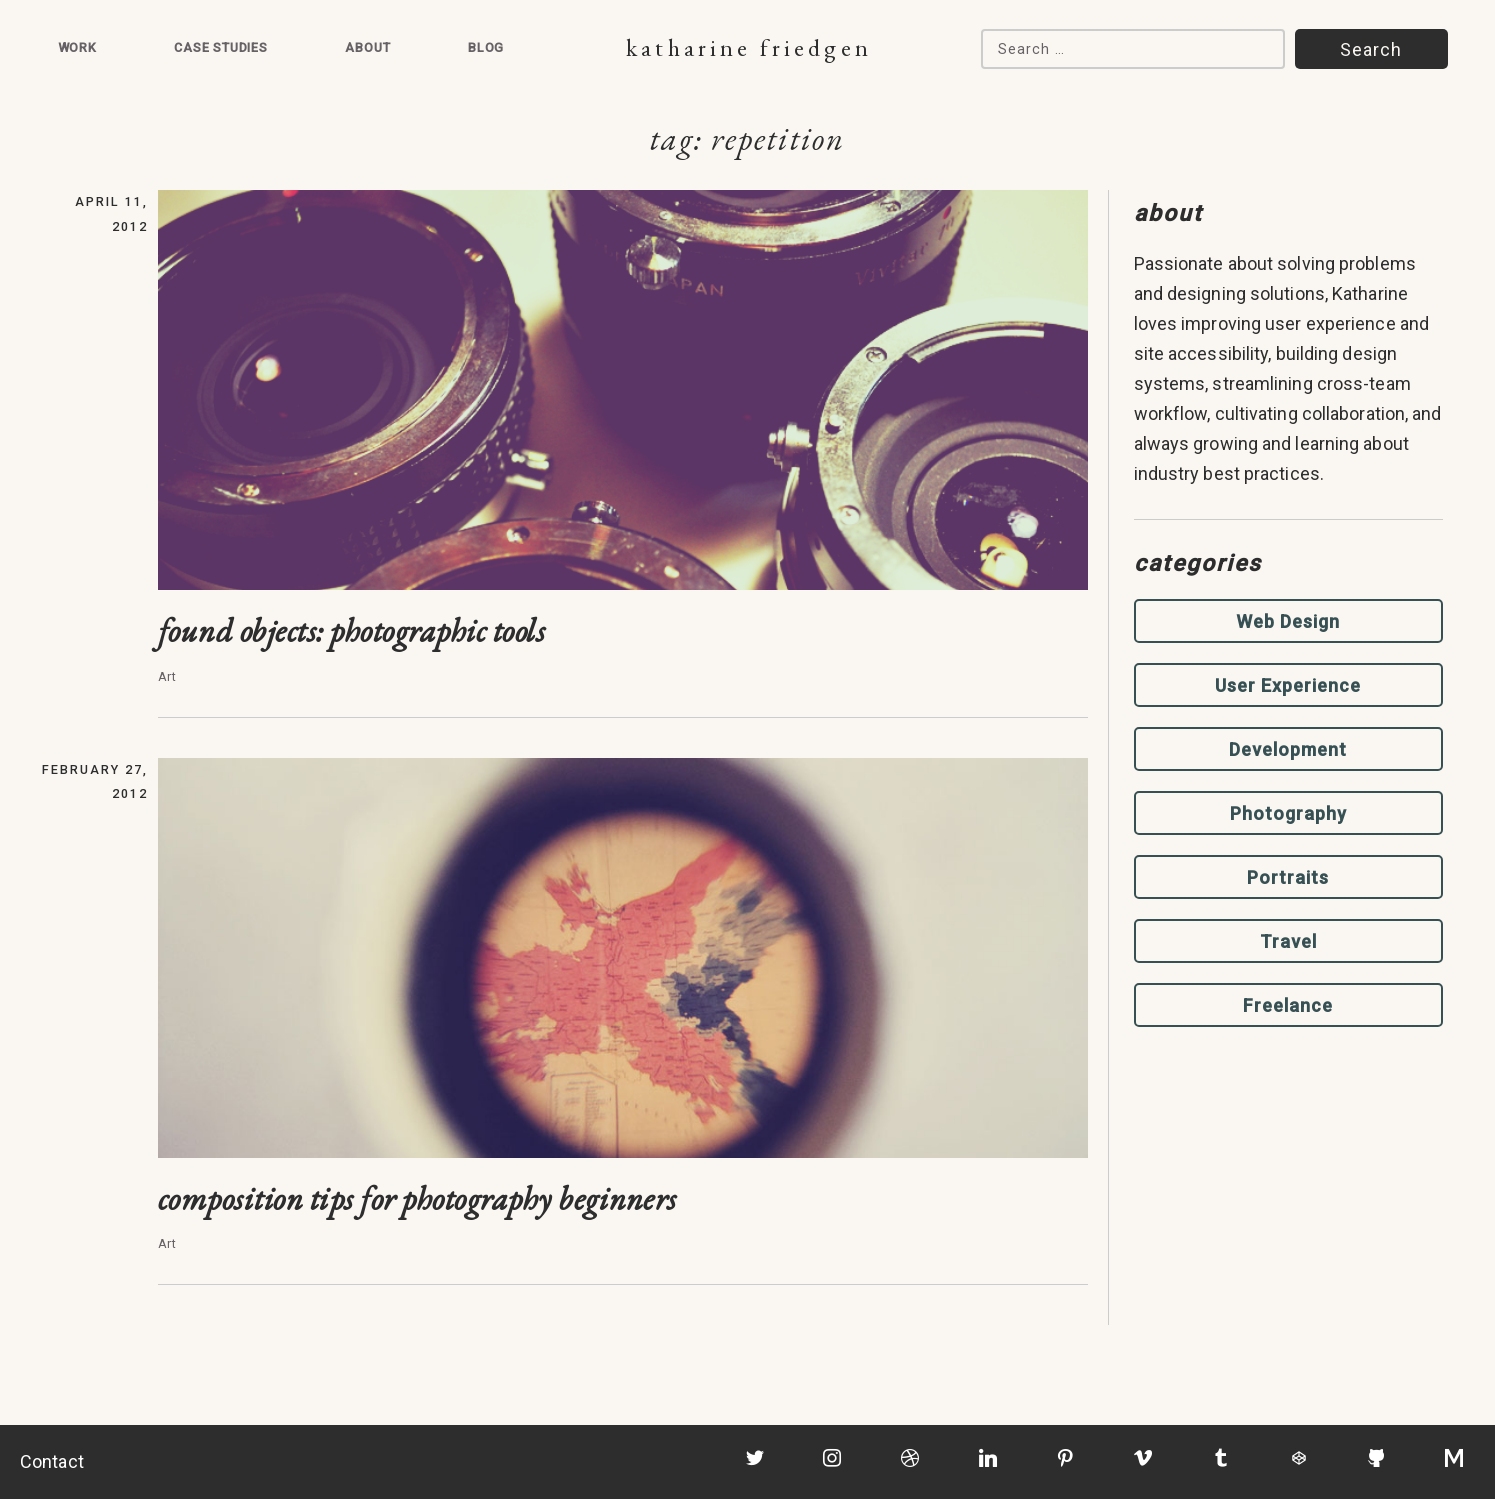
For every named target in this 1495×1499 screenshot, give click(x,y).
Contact (52, 1461)
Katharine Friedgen (748, 47)
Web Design (1288, 621)
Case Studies (221, 47)
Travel (1288, 941)
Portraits (1288, 877)
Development (1288, 749)
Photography (1288, 813)
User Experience (1288, 685)
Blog (486, 47)
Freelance (1288, 1005)
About (367, 47)
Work (77, 47)
